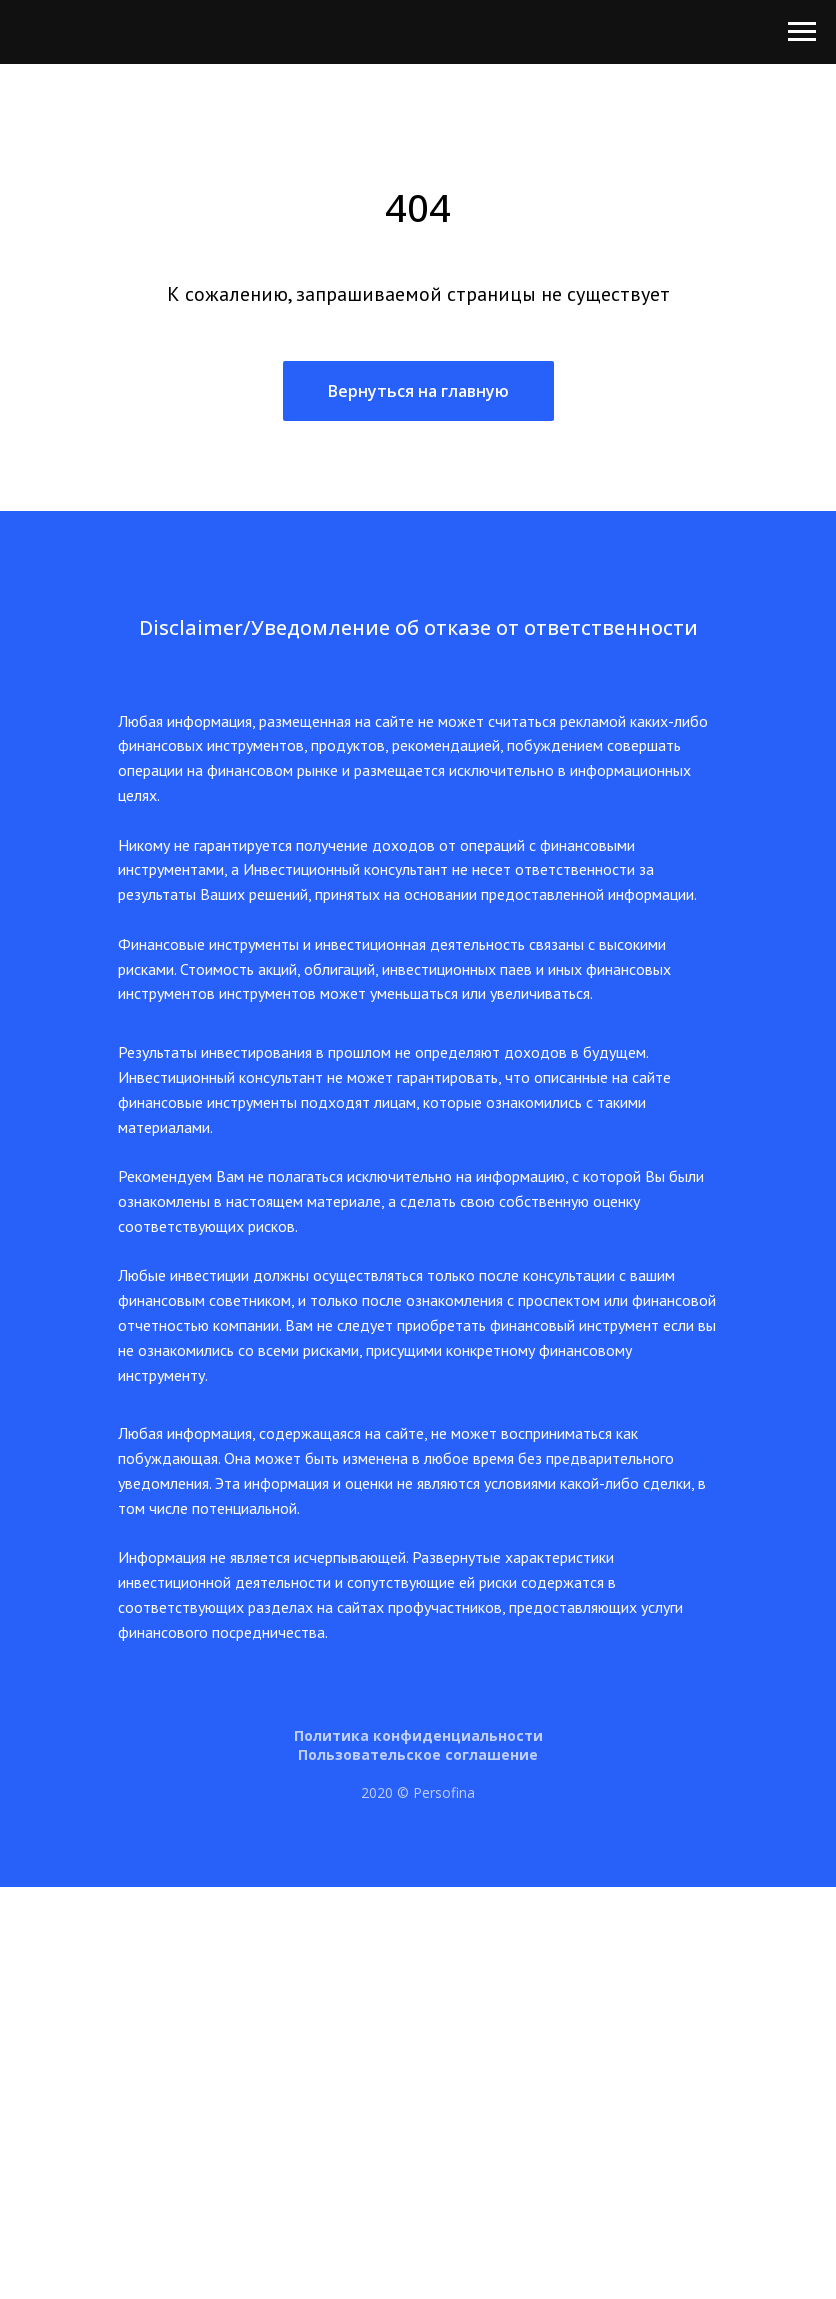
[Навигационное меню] (802, 32)
